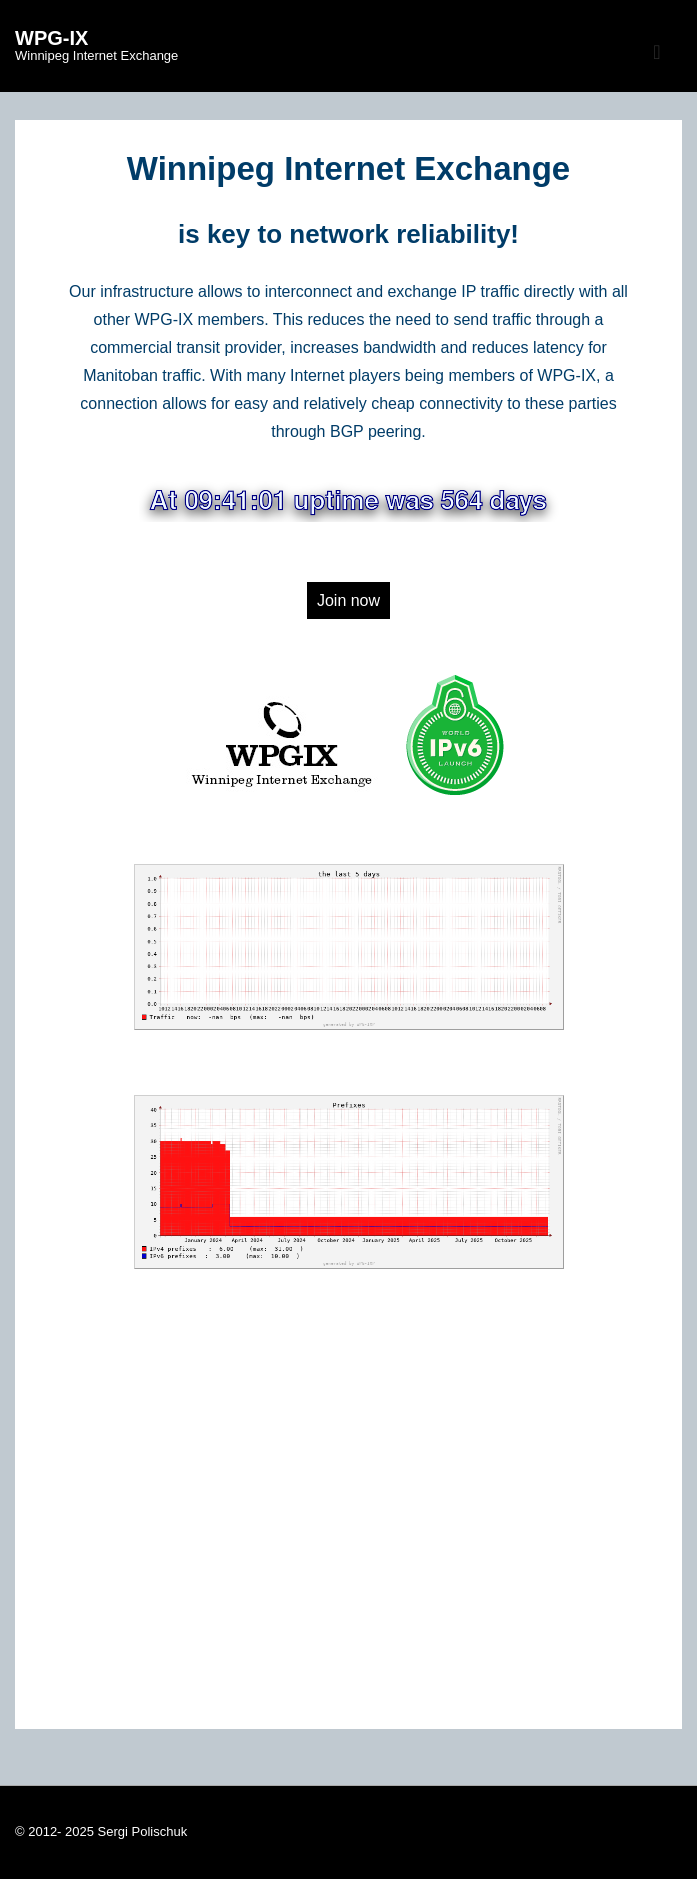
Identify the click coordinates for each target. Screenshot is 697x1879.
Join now (348, 600)
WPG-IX (51, 38)
